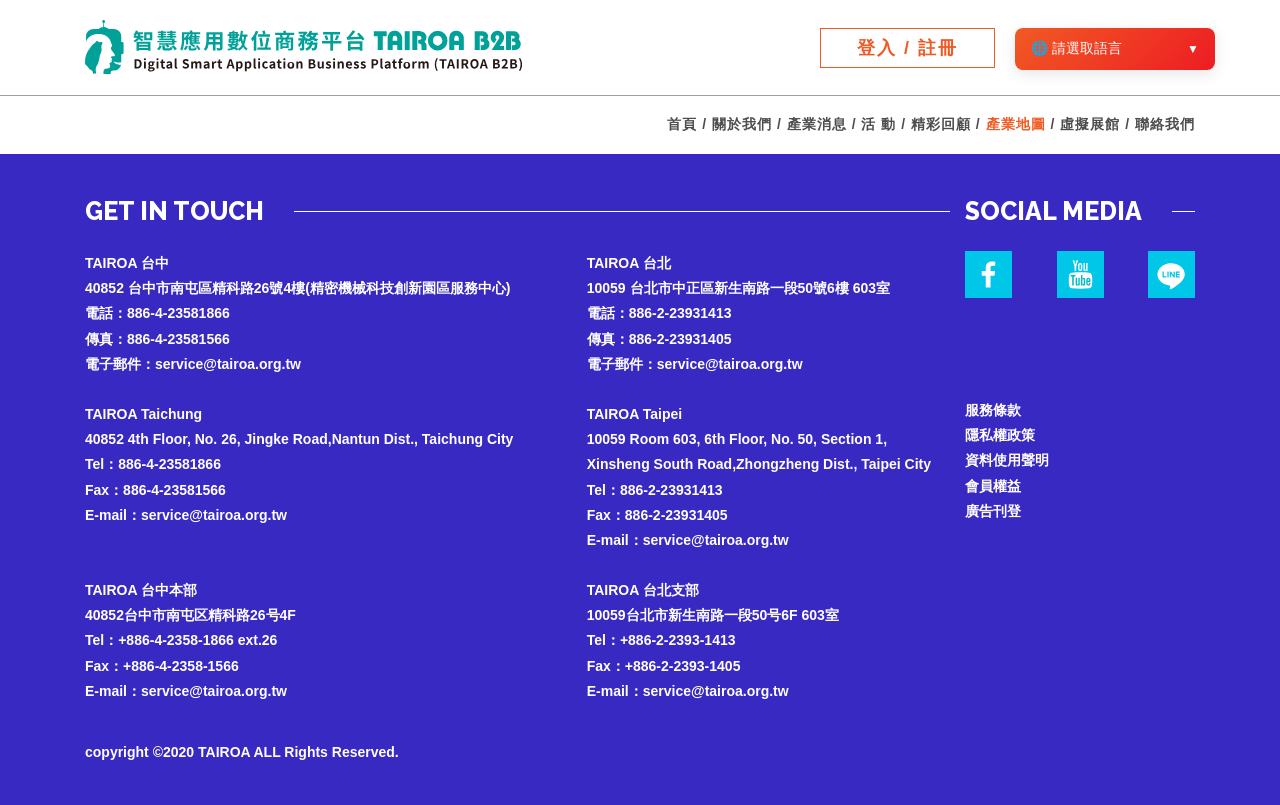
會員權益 (993, 486)
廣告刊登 (993, 511)
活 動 (878, 124)
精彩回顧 (941, 124)
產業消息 (817, 124)
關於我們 (742, 124)
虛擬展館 (1090, 124)
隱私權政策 (1000, 435)
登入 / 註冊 (907, 48)
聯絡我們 (1165, 124)
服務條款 (993, 410)
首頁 (682, 124)
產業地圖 (1016, 124)
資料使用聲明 (1007, 460)
